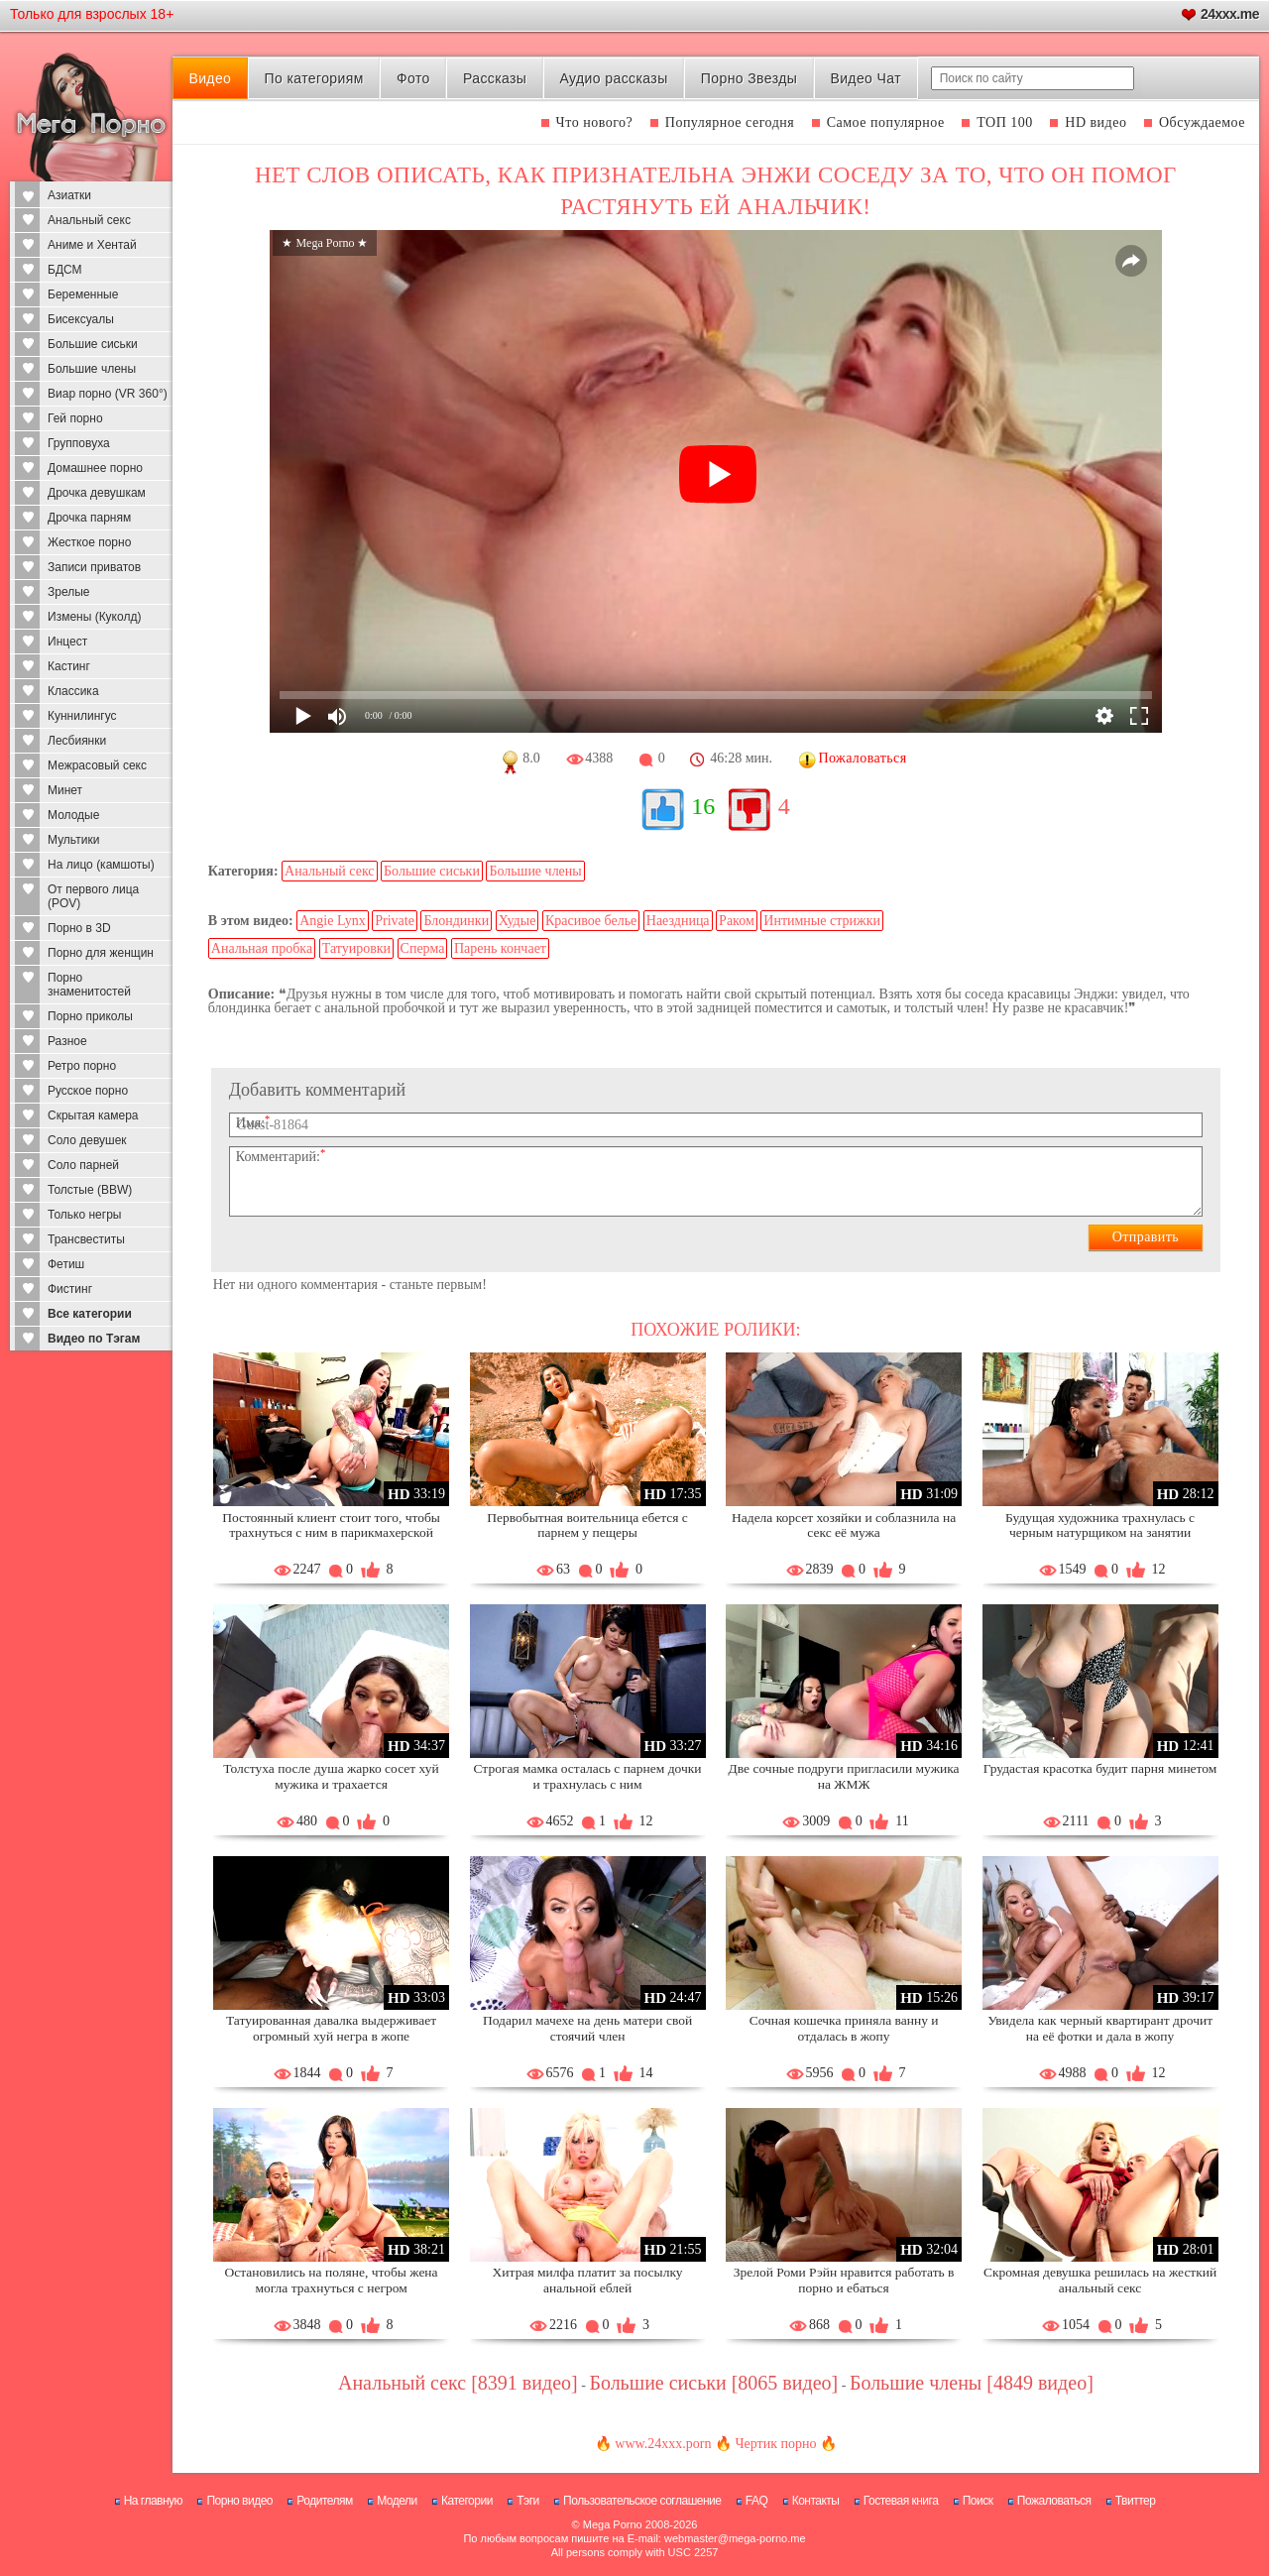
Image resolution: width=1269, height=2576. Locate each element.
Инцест (67, 641)
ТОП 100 (1005, 122)
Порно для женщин (101, 953)
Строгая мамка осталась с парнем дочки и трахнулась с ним (588, 1776)
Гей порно (75, 418)
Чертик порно (775, 2443)
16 (703, 806)
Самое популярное (886, 122)
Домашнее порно (95, 468)
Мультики (73, 840)
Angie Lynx (332, 920)
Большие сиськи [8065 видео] (713, 2383)
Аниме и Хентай (92, 245)
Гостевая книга (901, 2501)
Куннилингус (82, 716)
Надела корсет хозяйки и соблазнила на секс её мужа (844, 1525)
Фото (413, 78)
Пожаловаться (1054, 2501)
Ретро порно (82, 1066)
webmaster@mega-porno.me (735, 2538)
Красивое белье (590, 920)
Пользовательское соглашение (642, 2501)
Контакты (816, 2501)
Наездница (678, 920)
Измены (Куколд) (94, 617)
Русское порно (88, 1091)
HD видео (1095, 122)
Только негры (84, 1215)
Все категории (90, 1314)
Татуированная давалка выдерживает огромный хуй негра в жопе (331, 2028)
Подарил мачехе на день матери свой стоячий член (587, 2028)
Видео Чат (865, 78)
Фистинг (70, 1289)
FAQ (757, 2501)
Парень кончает (500, 948)
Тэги (528, 2501)
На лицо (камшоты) (101, 865)
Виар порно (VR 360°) (108, 394)
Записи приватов (94, 567)
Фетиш (66, 1264)
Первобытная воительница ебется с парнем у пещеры (587, 1525)
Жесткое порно (89, 542)
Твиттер (1135, 2501)
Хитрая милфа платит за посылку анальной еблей (588, 2280)
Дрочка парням (89, 518)
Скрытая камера (93, 1115)
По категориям (313, 78)
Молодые (73, 815)
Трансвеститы (86, 1239)
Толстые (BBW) (90, 1190)
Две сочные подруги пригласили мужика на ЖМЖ (844, 1776)
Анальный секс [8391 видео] (458, 2383)
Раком (736, 920)
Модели (397, 2501)
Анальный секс (89, 220)
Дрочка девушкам (97, 493)
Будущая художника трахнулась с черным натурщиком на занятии (1100, 1525)
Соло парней (83, 1165)
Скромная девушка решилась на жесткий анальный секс (1099, 2280)
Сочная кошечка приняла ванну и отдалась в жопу (844, 2028)
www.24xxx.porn (663, 2443)
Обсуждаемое (1202, 122)
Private (394, 920)
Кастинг (69, 666)
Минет (65, 790)
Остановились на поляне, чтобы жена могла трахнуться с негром (331, 2280)
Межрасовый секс (97, 765)
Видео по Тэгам (94, 1339)
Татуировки (356, 948)
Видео (209, 78)
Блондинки (456, 920)
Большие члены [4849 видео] (972, 2383)
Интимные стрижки (821, 920)
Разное (67, 1041)
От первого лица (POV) (93, 896)
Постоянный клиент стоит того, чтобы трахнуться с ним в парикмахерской (331, 1525)
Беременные (83, 294)
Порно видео (239, 2501)
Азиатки (69, 195)
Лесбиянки (77, 741)
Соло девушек (87, 1140)
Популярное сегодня (729, 122)
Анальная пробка (261, 948)
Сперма (423, 948)
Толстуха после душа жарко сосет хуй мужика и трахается (331, 1776)
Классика (73, 691)
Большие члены (92, 369)
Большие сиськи (93, 344)
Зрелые (69, 592)
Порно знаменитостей (89, 984)
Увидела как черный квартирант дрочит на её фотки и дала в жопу (1099, 2028)
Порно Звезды (749, 78)
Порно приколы (90, 1016)
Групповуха (79, 443)
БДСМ (65, 270)
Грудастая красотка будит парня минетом (1100, 1768)
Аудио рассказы (614, 78)
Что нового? (595, 122)
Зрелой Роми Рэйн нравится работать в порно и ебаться (844, 2280)
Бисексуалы (81, 319)
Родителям (324, 2501)
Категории (467, 2501)
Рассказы (494, 78)
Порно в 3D (79, 928)
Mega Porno (612, 2524)
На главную (153, 2501)
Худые (517, 920)
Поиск (978, 2501)
